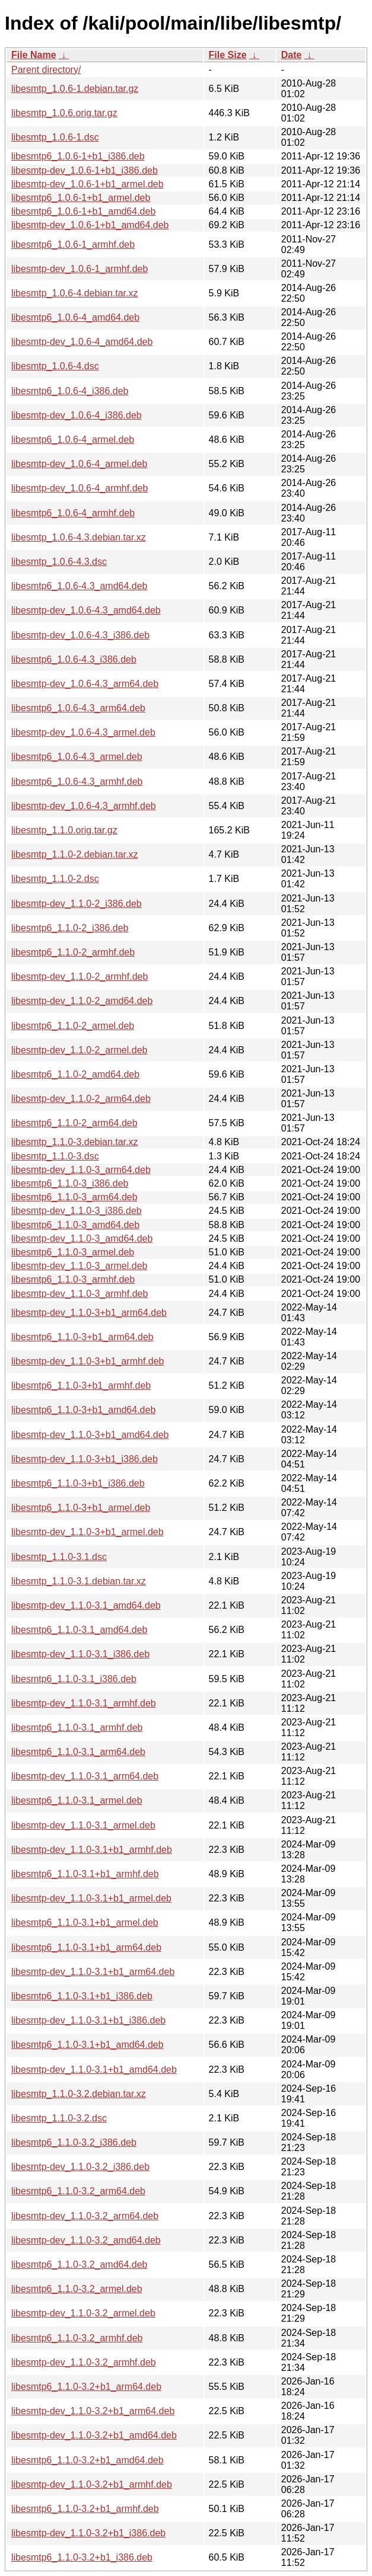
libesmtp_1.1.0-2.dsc (55, 879)
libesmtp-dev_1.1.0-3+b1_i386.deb (84, 1459)
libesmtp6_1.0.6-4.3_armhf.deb (76, 781)
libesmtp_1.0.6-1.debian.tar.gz (74, 89)
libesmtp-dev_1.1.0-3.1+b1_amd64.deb (94, 2069)
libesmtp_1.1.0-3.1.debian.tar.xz (78, 1581)
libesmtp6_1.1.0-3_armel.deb (72, 1252)
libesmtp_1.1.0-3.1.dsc (59, 1557)
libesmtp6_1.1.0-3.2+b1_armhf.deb (85, 2509)
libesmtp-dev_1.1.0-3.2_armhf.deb (83, 2362)
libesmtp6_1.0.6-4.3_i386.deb (73, 659)
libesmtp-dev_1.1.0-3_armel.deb (79, 1266)
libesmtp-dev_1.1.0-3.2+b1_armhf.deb (91, 2484)
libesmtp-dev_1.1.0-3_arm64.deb (81, 1170)
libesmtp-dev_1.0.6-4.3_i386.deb (80, 635)
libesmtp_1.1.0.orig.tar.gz (64, 830)
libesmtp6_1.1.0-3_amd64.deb (75, 1225)
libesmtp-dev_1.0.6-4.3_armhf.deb (83, 806)
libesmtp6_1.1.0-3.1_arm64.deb (78, 1752)
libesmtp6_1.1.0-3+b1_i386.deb (78, 1483)
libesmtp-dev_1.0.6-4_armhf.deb (79, 488)
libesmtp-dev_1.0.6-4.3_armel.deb (83, 732)
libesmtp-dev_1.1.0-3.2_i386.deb (80, 2167)
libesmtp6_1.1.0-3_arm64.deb (74, 1197)
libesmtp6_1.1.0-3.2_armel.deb (76, 2289)
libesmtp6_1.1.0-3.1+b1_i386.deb (81, 1996)
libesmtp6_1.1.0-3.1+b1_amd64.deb (87, 2045)
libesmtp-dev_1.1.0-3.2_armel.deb (83, 2313)
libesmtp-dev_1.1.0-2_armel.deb (79, 1050)
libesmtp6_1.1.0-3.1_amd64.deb (79, 1630)
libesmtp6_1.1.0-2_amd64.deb (75, 1074)
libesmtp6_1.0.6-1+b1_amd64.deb (83, 211)
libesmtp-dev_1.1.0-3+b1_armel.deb (87, 1532)
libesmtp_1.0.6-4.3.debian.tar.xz (78, 537)
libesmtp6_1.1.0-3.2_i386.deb (73, 2142)
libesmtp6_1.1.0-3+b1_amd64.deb (83, 1410)
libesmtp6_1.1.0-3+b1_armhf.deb (81, 1385)
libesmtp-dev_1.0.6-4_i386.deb (76, 415)
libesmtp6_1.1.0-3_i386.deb (69, 1183)
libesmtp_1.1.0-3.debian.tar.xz (74, 1142)
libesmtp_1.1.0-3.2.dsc (59, 2118)
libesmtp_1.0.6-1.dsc (55, 137)
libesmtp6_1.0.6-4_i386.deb (69, 391)
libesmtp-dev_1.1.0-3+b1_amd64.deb (90, 1435)
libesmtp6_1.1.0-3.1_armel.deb (76, 1800)
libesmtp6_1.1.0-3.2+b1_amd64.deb (87, 2460)
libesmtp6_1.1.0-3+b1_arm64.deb (82, 1337)
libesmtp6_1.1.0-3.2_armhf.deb (76, 2338)
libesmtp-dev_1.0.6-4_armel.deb (79, 464)
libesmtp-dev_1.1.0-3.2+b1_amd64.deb (94, 2435)
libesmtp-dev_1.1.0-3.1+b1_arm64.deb (92, 1972)
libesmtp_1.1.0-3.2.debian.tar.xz (78, 2094)
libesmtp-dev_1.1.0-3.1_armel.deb (83, 1825)
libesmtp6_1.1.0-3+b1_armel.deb (80, 1508)
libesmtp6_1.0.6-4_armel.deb (72, 439)
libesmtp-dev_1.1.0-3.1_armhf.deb (83, 1703)
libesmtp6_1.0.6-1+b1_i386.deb (78, 156)
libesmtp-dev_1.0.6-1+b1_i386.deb (84, 170)
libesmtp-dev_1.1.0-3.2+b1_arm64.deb (92, 2411)
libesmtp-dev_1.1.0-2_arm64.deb (81, 1099)
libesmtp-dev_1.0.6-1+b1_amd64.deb (90, 225)
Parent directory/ (46, 70)
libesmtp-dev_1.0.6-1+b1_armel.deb (87, 184)
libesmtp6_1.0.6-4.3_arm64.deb (78, 708)
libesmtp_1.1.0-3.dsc (55, 1156)
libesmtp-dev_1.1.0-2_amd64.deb (81, 1001)
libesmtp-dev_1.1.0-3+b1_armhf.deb (87, 1361)
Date (291, 55)
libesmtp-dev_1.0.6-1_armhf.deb (79, 269)
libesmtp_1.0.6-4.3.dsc (59, 562)
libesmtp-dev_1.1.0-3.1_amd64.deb (86, 1605)
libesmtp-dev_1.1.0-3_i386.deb (76, 1211)
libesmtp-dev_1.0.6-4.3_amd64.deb (86, 610)
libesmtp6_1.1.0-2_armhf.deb (73, 952)
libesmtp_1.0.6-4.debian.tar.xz (74, 293)
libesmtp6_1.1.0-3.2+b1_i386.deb (81, 2557)
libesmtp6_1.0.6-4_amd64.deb (75, 317)
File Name (33, 55)
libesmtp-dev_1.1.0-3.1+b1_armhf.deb (91, 1850)
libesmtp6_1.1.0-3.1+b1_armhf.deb (85, 1874)
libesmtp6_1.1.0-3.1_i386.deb (73, 1679)
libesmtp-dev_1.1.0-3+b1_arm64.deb (89, 1313)
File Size (228, 55)
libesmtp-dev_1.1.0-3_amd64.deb (81, 1238)
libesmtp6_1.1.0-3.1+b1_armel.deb (84, 1922)
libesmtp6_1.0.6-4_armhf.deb (73, 513)
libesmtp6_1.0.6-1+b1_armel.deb (80, 198)
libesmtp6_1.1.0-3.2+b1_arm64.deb (86, 2387)
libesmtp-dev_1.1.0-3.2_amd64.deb (86, 2240)
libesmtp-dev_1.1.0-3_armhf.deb (79, 1294)
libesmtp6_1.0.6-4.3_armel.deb (76, 757)
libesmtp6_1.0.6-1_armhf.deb (73, 244)
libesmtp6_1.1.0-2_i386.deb (69, 928)
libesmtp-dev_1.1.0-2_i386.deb (76, 904)
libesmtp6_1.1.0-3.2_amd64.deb (79, 2264)
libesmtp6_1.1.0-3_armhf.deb (73, 1279)
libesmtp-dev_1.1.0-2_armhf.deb (79, 976)
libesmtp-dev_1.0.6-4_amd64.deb (81, 342)
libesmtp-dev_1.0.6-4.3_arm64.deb (84, 684)
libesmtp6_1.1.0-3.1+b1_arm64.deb (86, 1947)
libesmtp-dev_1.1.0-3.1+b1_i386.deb (88, 2020)
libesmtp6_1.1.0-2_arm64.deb (74, 1123)
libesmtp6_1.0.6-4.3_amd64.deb (79, 586)
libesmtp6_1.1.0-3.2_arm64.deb (78, 2191)
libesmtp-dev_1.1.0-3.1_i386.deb (80, 1654)
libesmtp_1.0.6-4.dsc (55, 366)
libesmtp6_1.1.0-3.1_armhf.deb (76, 1727)
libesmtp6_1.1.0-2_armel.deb (72, 1026)
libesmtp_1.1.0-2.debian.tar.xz (74, 854)
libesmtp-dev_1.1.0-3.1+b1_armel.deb (91, 1898)
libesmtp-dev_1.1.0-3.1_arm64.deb (84, 1776)
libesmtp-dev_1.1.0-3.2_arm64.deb (84, 2216)
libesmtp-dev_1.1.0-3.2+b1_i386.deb (88, 2533)
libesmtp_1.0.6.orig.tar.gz (64, 113)
